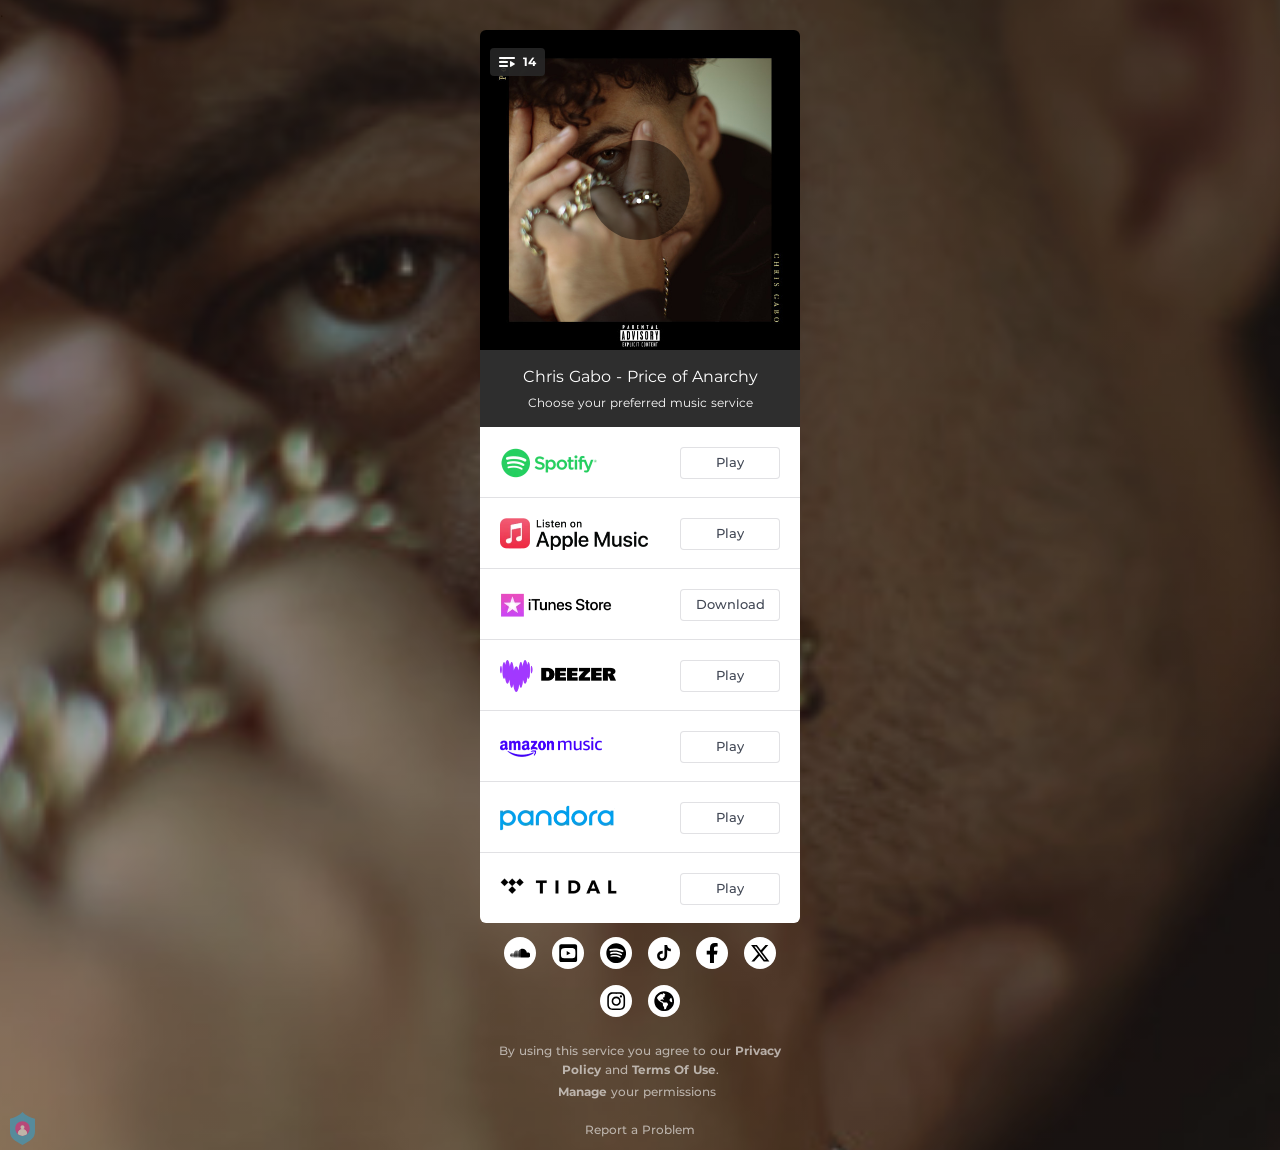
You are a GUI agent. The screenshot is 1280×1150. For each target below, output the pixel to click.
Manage (582, 1091)
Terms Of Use (674, 1069)
